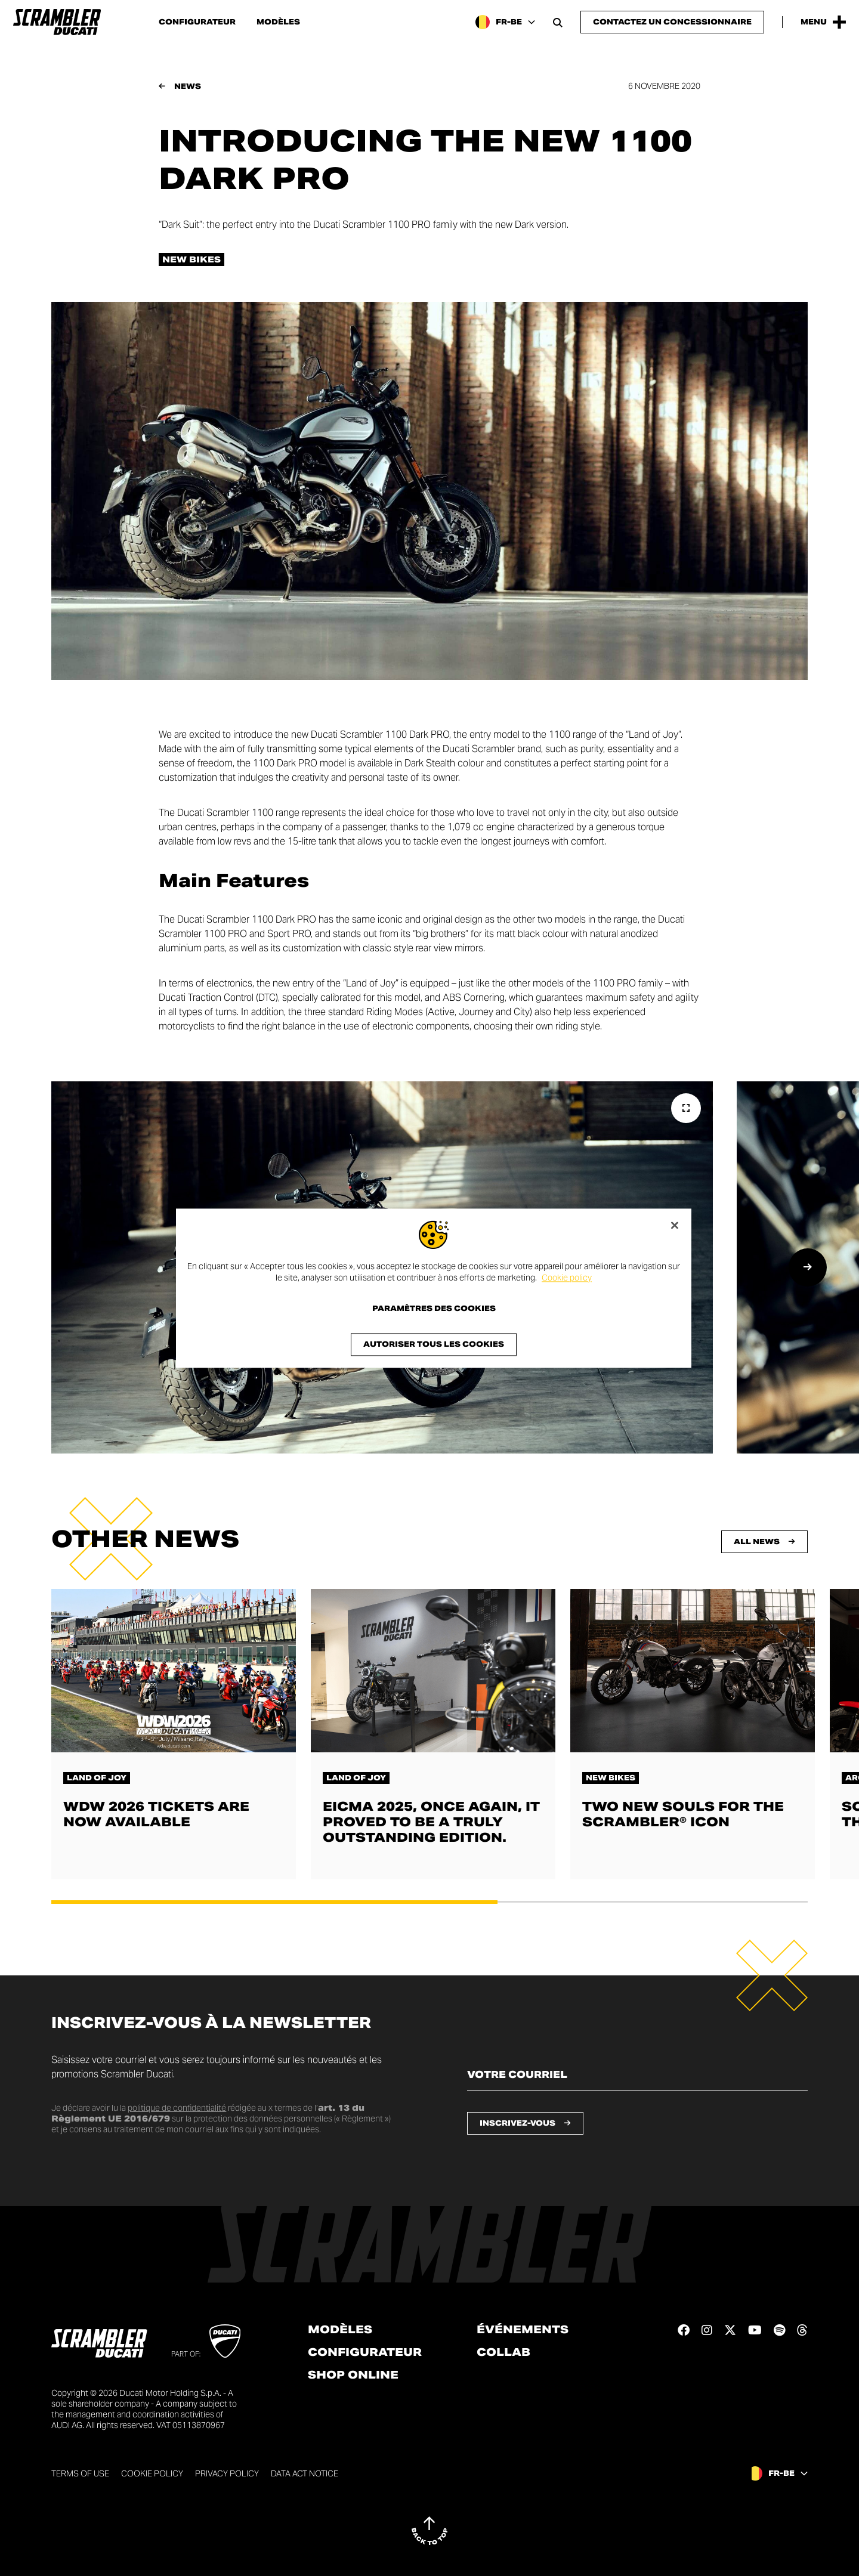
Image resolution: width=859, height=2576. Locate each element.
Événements (522, 2329)
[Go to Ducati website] (225, 2341)
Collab (503, 2352)
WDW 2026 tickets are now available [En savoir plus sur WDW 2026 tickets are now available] (156, 1814)
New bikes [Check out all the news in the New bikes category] (191, 259)
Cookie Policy (152, 2473)
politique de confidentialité (177, 2107)
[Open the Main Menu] (823, 22)
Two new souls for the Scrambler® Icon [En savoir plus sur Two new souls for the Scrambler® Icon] (683, 1814)
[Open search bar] (558, 22)
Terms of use (80, 2473)
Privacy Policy (227, 2473)
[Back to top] (429, 2530)
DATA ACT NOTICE (304, 2473)
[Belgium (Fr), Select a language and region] (505, 22)
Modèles (278, 22)
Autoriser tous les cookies (433, 1344)
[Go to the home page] (57, 22)
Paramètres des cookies (434, 1308)
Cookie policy (567, 1278)
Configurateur (197, 22)
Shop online (353, 2375)
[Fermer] (675, 1225)
